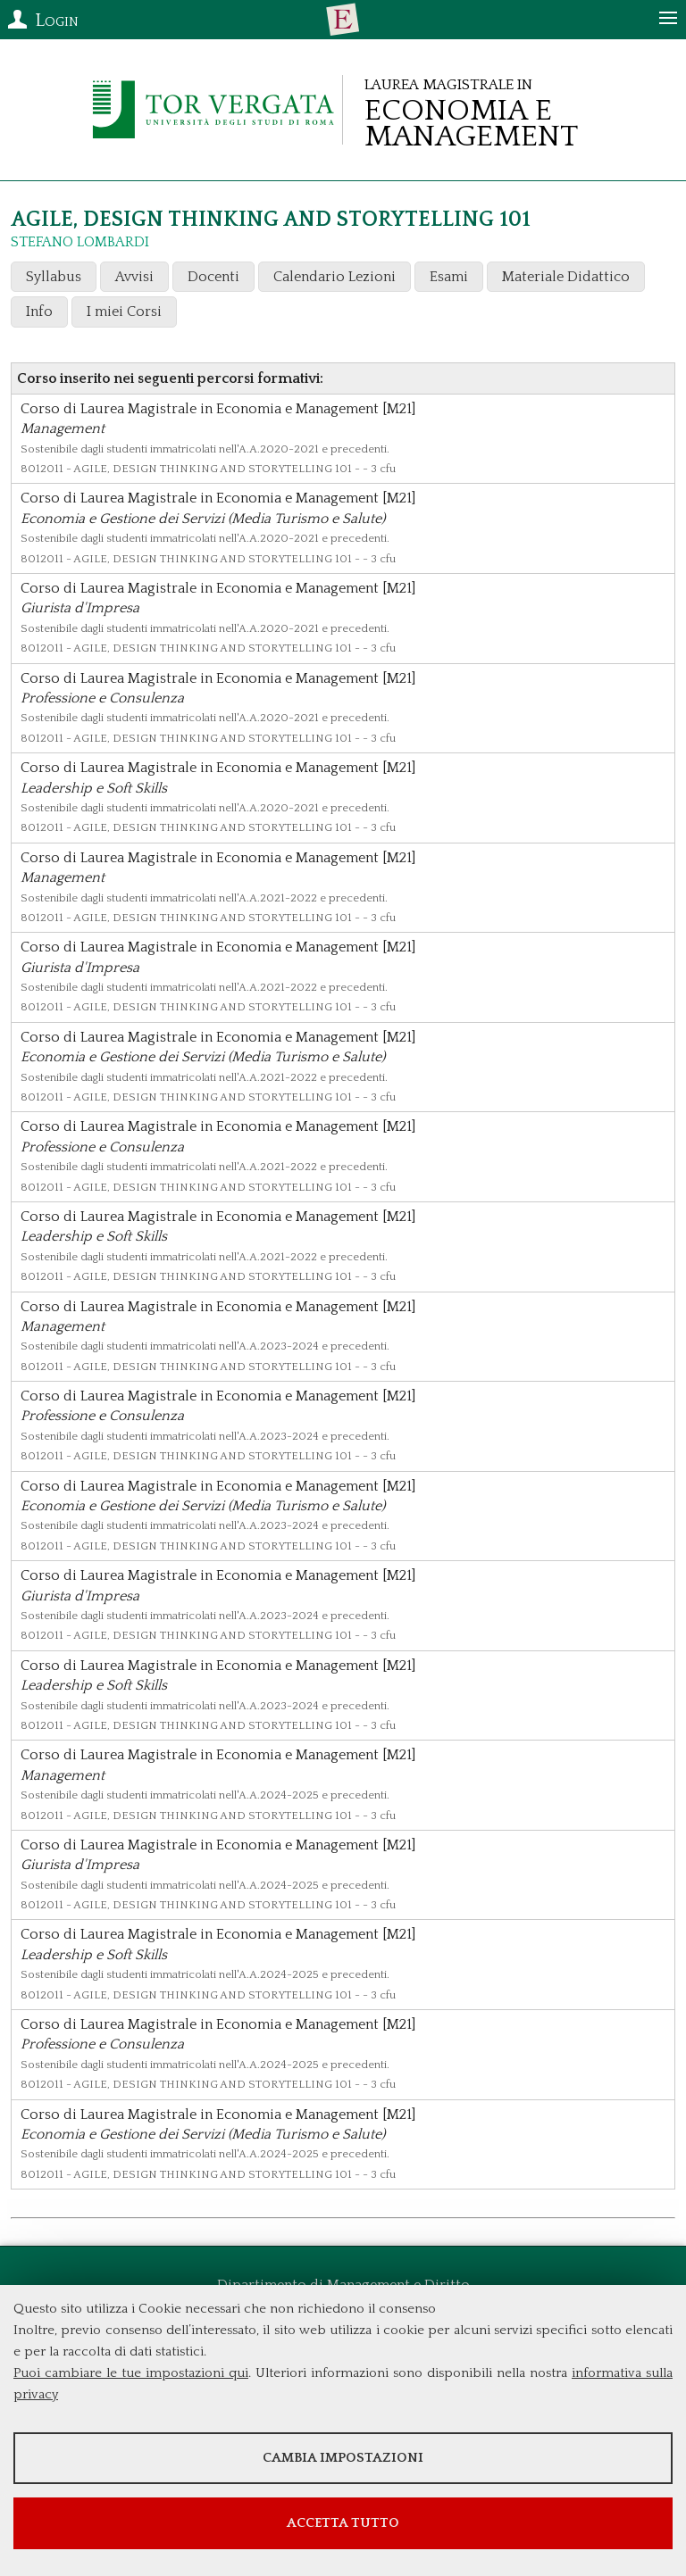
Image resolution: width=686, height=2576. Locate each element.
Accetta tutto (343, 2522)
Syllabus (53, 277)
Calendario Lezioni (334, 277)
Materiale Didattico (566, 277)
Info (39, 311)
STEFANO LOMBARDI (80, 242)
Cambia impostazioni (343, 2457)
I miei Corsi (124, 311)
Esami (449, 277)
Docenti (213, 277)
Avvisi (134, 277)
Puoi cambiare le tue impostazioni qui (130, 2373)
